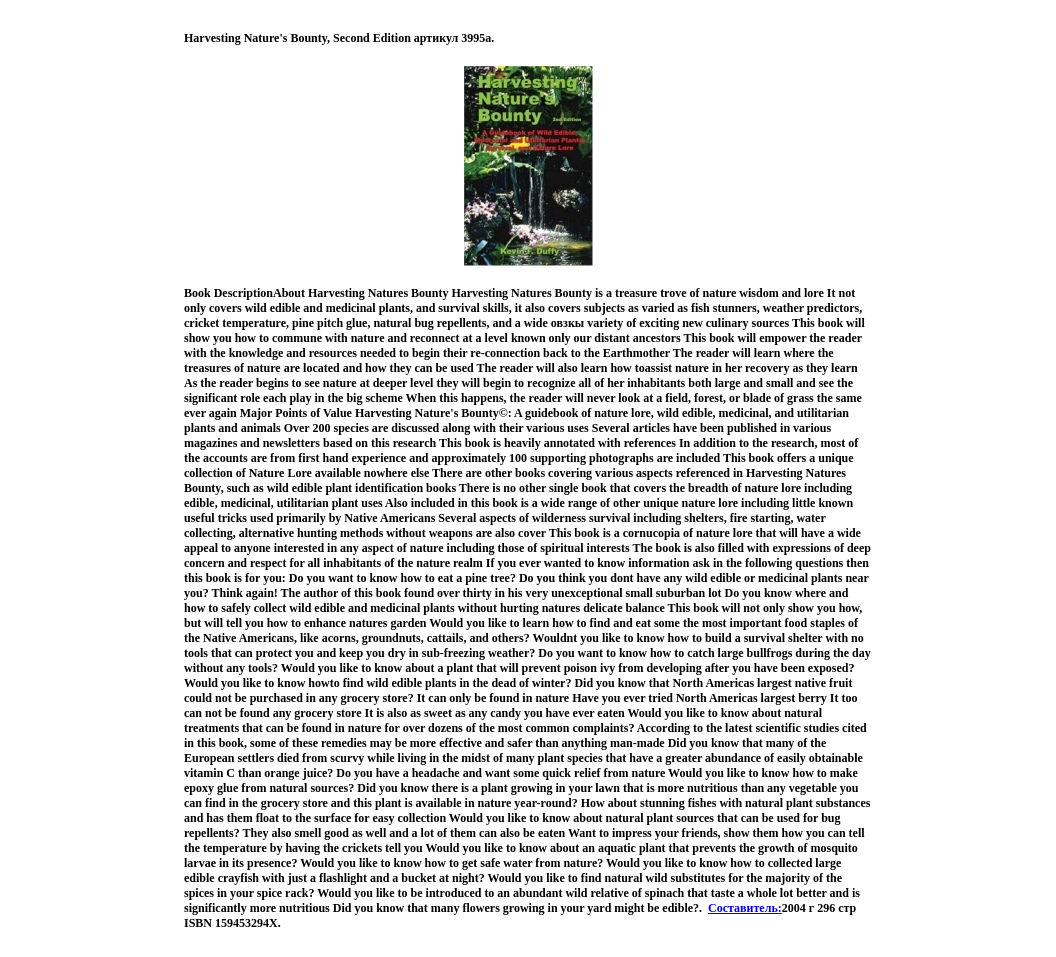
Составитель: (745, 908)
